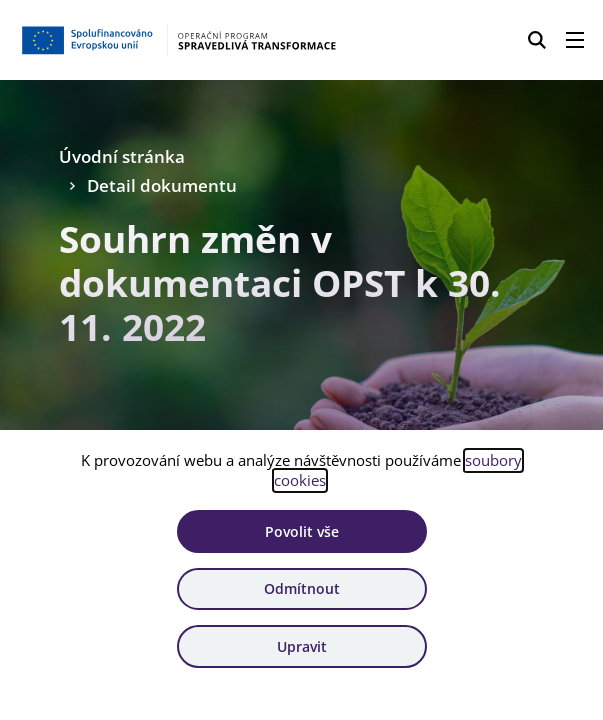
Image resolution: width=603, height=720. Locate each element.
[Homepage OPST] (178, 40)
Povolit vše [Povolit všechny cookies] (302, 531)
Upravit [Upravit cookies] (302, 646)
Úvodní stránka (122, 156)
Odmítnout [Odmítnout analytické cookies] (302, 588)
